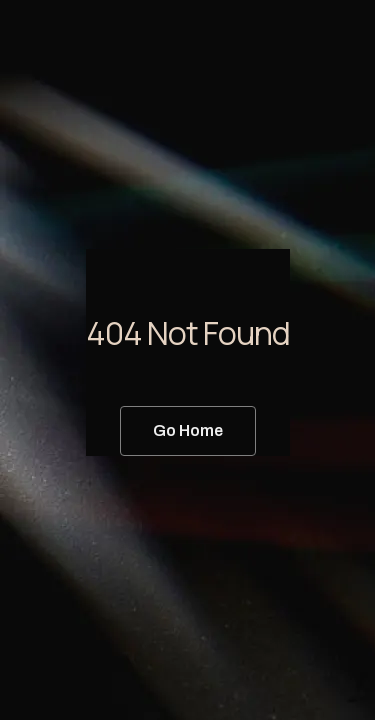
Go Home (188, 430)
